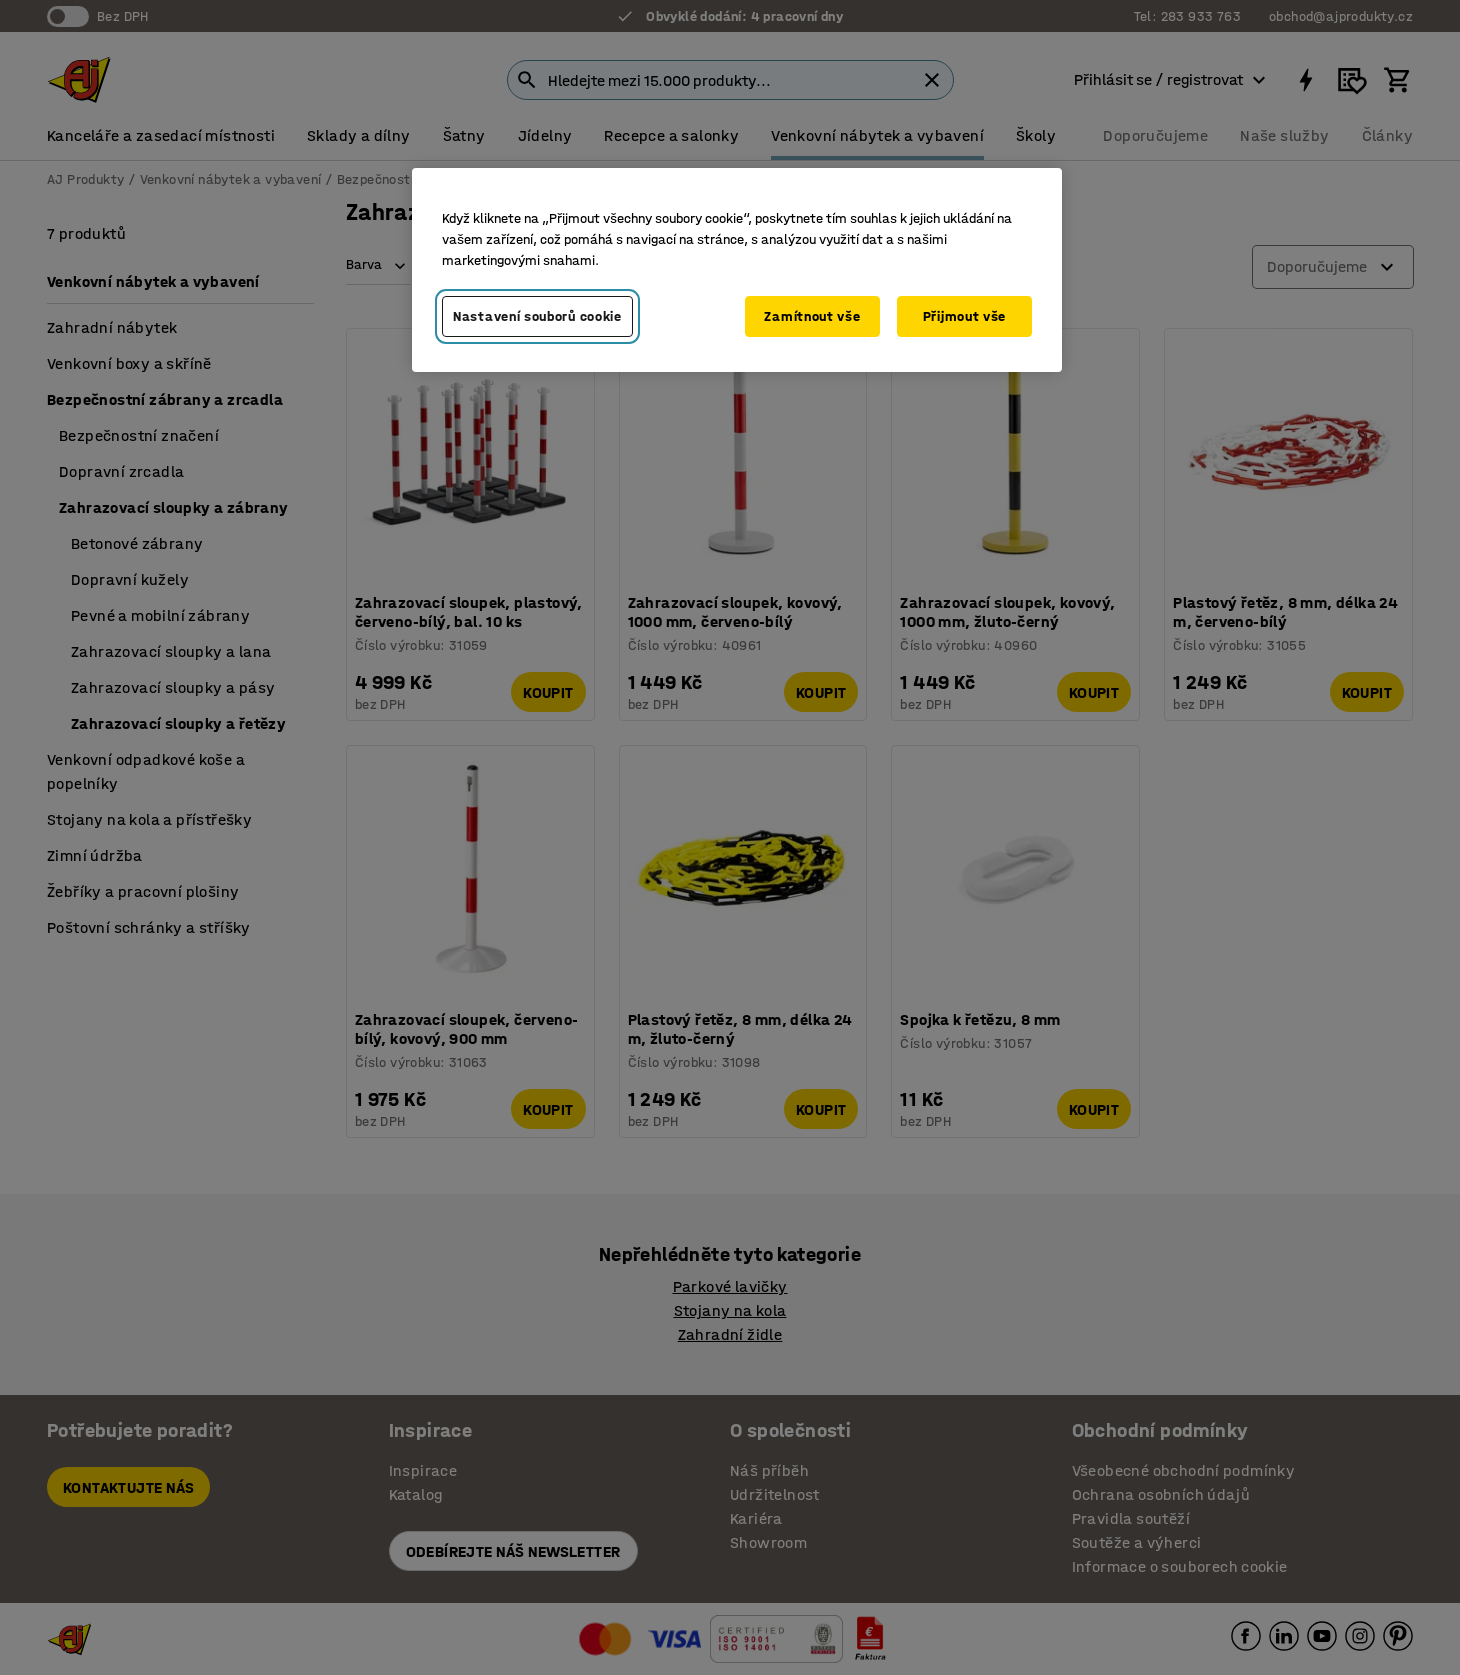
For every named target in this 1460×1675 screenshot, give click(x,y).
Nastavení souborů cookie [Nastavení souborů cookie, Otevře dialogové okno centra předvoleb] (537, 316)
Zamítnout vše (812, 316)
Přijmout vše (964, 316)
